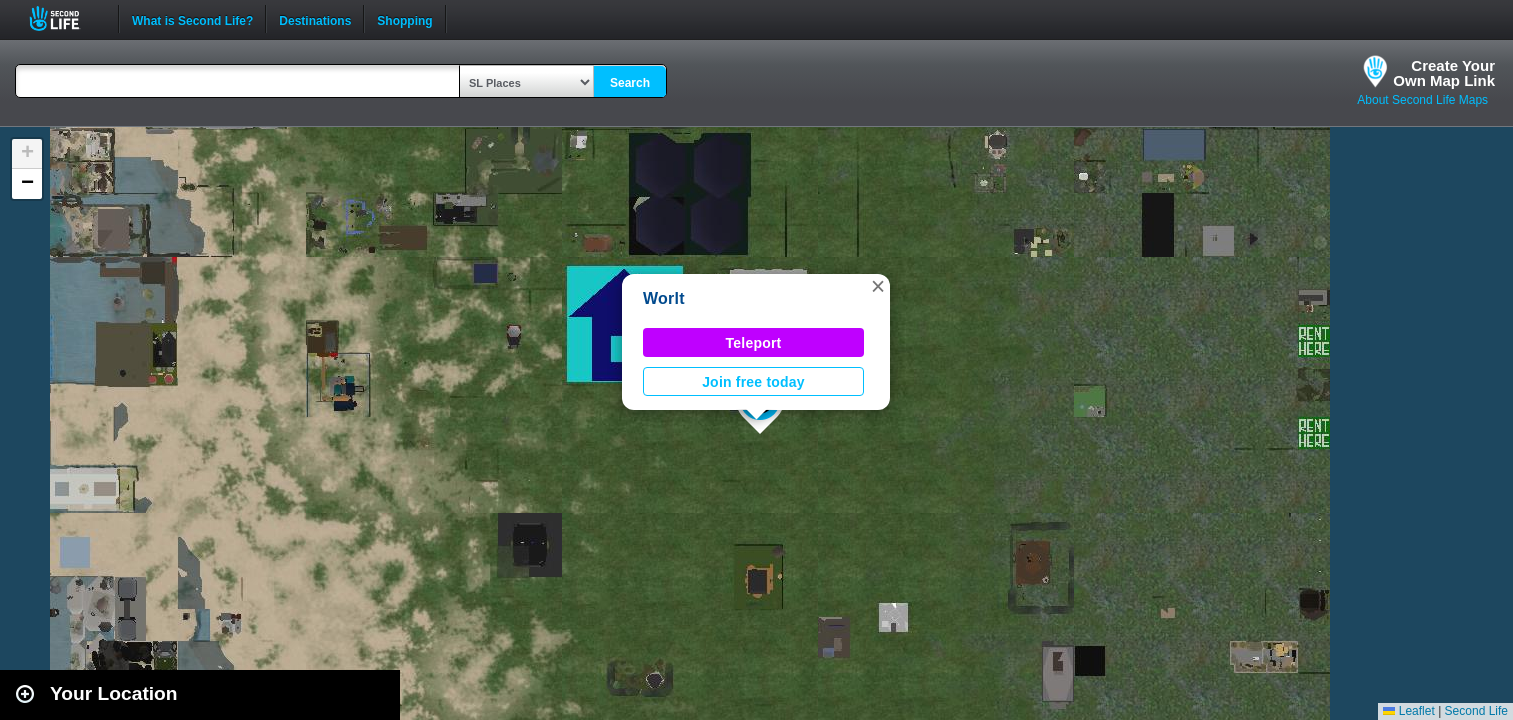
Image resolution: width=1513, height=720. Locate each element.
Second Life (65, 18)
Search (630, 83)
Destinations (315, 19)
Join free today (753, 382)
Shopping (404, 19)
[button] (878, 286)
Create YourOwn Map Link (1444, 73)
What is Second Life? (192, 19)
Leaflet (1408, 711)
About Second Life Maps (1422, 100)
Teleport (754, 343)
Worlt (664, 298)
